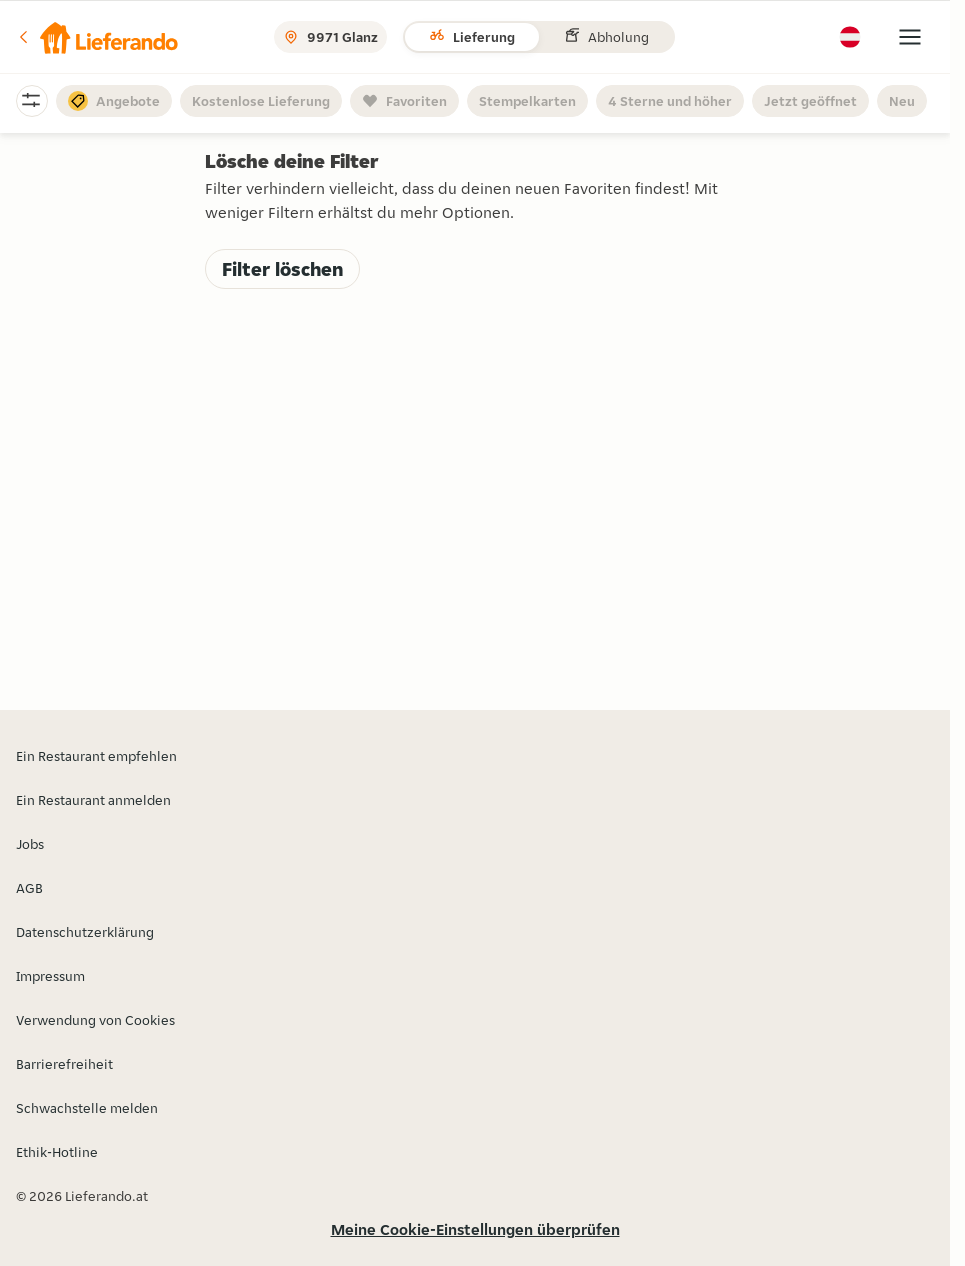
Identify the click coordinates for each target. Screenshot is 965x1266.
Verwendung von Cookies (95, 1020)
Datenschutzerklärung (85, 932)
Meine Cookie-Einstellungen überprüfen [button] (475, 1229)
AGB (29, 888)
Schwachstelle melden (87, 1108)
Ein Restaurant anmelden (93, 800)
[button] (97, 37)
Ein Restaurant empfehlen (96, 756)
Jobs (30, 844)
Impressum (50, 976)
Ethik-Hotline (57, 1152)
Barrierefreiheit (64, 1064)
